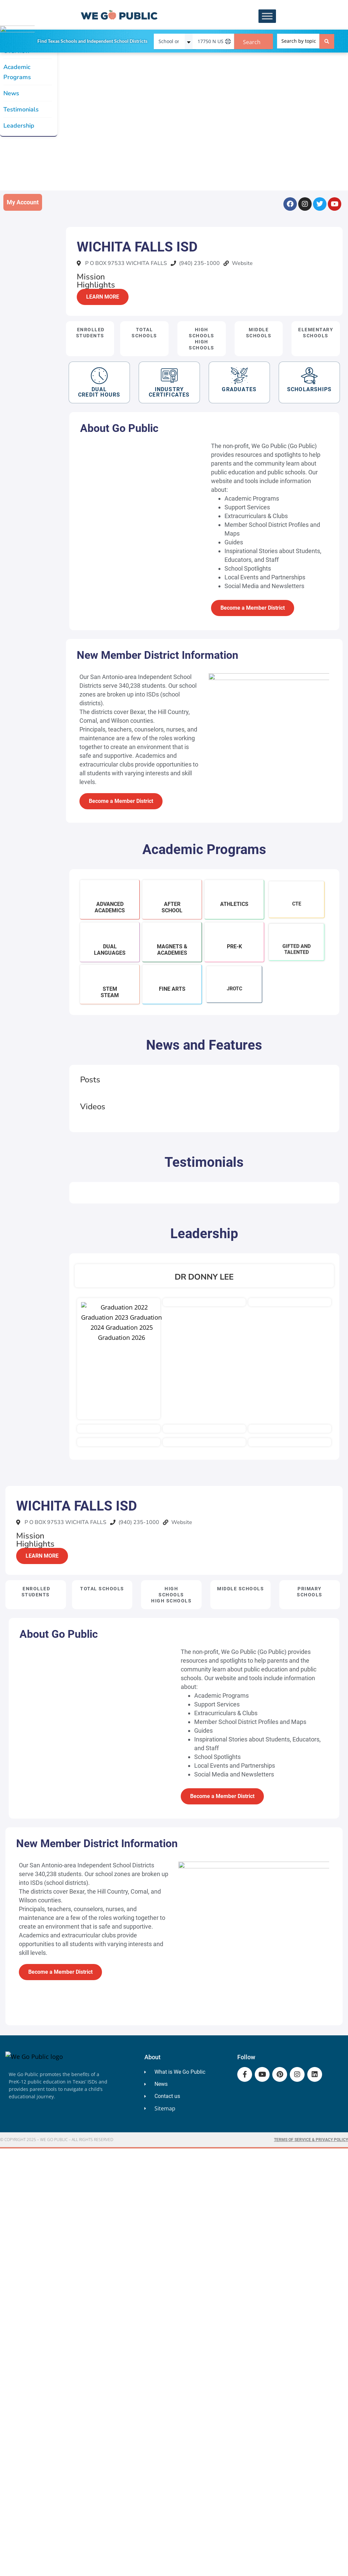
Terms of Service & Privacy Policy (311, 2139)
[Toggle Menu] (267, 16)
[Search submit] (326, 41)
